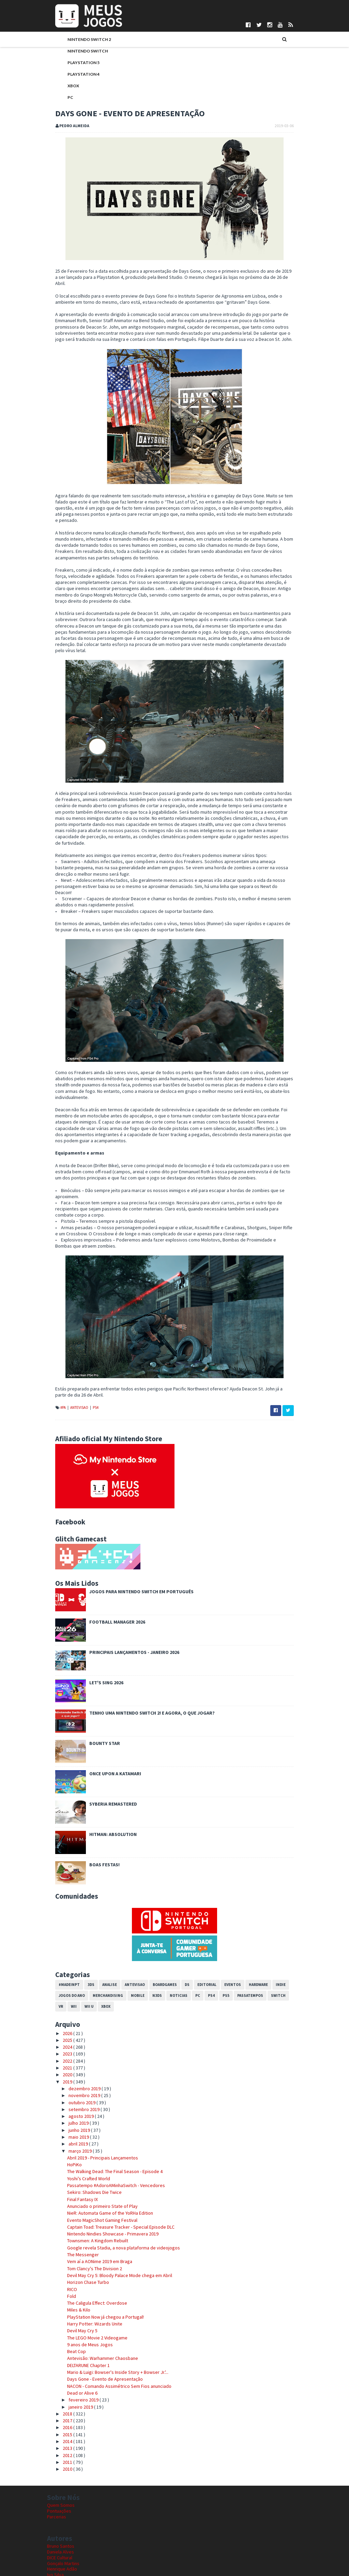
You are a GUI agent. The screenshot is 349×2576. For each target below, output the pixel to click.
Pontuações (59, 2456)
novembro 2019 (76, 2040)
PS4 (87, 1352)
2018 (60, 2358)
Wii (53, 1951)
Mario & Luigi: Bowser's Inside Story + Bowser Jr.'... (109, 2317)
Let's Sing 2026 (98, 1628)
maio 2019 (70, 2082)
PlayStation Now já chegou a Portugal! (97, 2262)
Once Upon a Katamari (107, 1719)
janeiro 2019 (73, 2352)
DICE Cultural (59, 2502)
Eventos (224, 1929)
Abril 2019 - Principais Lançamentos (94, 2102)
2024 (60, 1992)
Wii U (68, 1951)
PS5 (217, 1940)
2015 (60, 2379)
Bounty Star (96, 1688)
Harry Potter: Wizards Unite (86, 2269)
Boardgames (157, 1929)
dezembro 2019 (76, 2033)
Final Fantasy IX (74, 2144)
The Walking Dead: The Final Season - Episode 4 (106, 2116)
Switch (270, 1940)
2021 (60, 2013)
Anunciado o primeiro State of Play (94, 2151)
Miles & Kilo (70, 2255)
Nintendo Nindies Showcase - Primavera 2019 (104, 2179)
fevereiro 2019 (75, 2345)
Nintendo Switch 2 (81, 40)
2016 (60, 2372)
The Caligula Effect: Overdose (89, 2248)
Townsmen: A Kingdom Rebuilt (89, 2186)
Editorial (198, 1929)
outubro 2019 (74, 2047)
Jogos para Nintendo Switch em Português (133, 1537)
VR (287, 1940)
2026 (60, 1978)
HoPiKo (66, 2110)
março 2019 (72, 2096)
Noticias (170, 1940)
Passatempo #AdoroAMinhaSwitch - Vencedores (108, 2130)
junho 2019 (71, 2075)
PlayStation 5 (75, 63)
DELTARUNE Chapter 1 (80, 2310)
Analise (101, 1929)
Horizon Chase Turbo (80, 2227)
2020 (60, 2020)
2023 (60, 1999)
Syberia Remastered (105, 1749)
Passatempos (242, 1940)
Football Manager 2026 (109, 1567)
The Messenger (75, 2200)
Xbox (65, 86)
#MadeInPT (61, 1929)
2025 (60, 1985)
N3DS (149, 1940)
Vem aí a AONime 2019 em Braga (91, 2206)
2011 (60, 2407)
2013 (60, 2393)
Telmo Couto (60, 2543)
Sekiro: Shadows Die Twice (86, 2137)
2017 (60, 2366)
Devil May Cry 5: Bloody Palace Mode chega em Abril (111, 2220)
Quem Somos (61, 2450)
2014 (60, 2386)
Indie (272, 1929)
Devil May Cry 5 (74, 2276)
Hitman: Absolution (104, 1779)
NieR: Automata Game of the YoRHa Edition (102, 2158)
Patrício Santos (62, 2531)
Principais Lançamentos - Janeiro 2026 (126, 1597)
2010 (60, 2414)
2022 (60, 2006)
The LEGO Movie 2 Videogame (89, 2282)
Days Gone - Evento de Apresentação (97, 2324)
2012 (60, 2400)
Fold (63, 2241)
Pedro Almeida (62, 2537)
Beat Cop (68, 2296)
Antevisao (71, 1352)
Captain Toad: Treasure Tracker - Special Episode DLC (112, 2172)
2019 (60, 2026)
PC (62, 98)
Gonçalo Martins (63, 2508)
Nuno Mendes (61, 2525)
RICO (64, 2234)
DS (179, 1929)
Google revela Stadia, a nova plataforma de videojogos (115, 2192)
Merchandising (100, 1940)
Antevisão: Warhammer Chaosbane (94, 2303)
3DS (82, 1929)
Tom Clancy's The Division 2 (86, 2213)
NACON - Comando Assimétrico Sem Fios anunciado (111, 2331)
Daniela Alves (60, 2497)
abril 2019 (70, 2089)
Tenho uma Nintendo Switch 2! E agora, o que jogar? (144, 1658)
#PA (55, 1352)
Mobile (129, 1940)
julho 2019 (70, 2068)
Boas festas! (96, 1810)
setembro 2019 (76, 2054)
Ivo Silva (55, 2520)
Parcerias (56, 2462)
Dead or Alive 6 (74, 2338)
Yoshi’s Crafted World (80, 2123)
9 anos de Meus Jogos (82, 2289)
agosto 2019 (73, 2061)
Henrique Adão (62, 2514)
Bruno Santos (60, 2491)
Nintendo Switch (79, 51)
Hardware (250, 1929)
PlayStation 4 (75, 74)
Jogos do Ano (63, 1940)
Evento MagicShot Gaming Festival (94, 2165)
